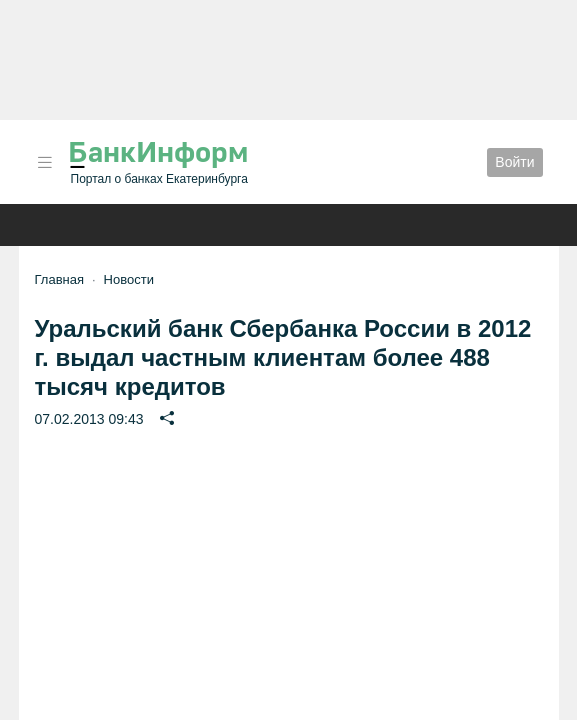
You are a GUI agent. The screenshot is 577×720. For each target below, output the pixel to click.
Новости (129, 279)
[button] (45, 162)
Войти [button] (514, 162)
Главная (59, 279)
